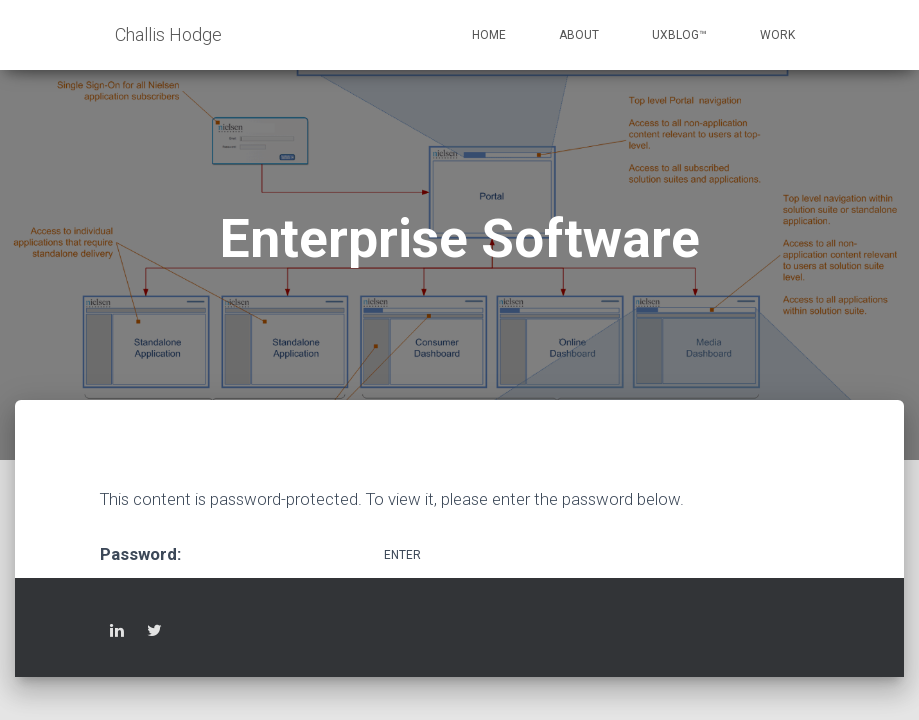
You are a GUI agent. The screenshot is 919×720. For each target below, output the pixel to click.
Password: (240, 553)
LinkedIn (117, 633)
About (579, 35)
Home (489, 35)
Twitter (154, 633)
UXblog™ (679, 35)
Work (777, 35)
